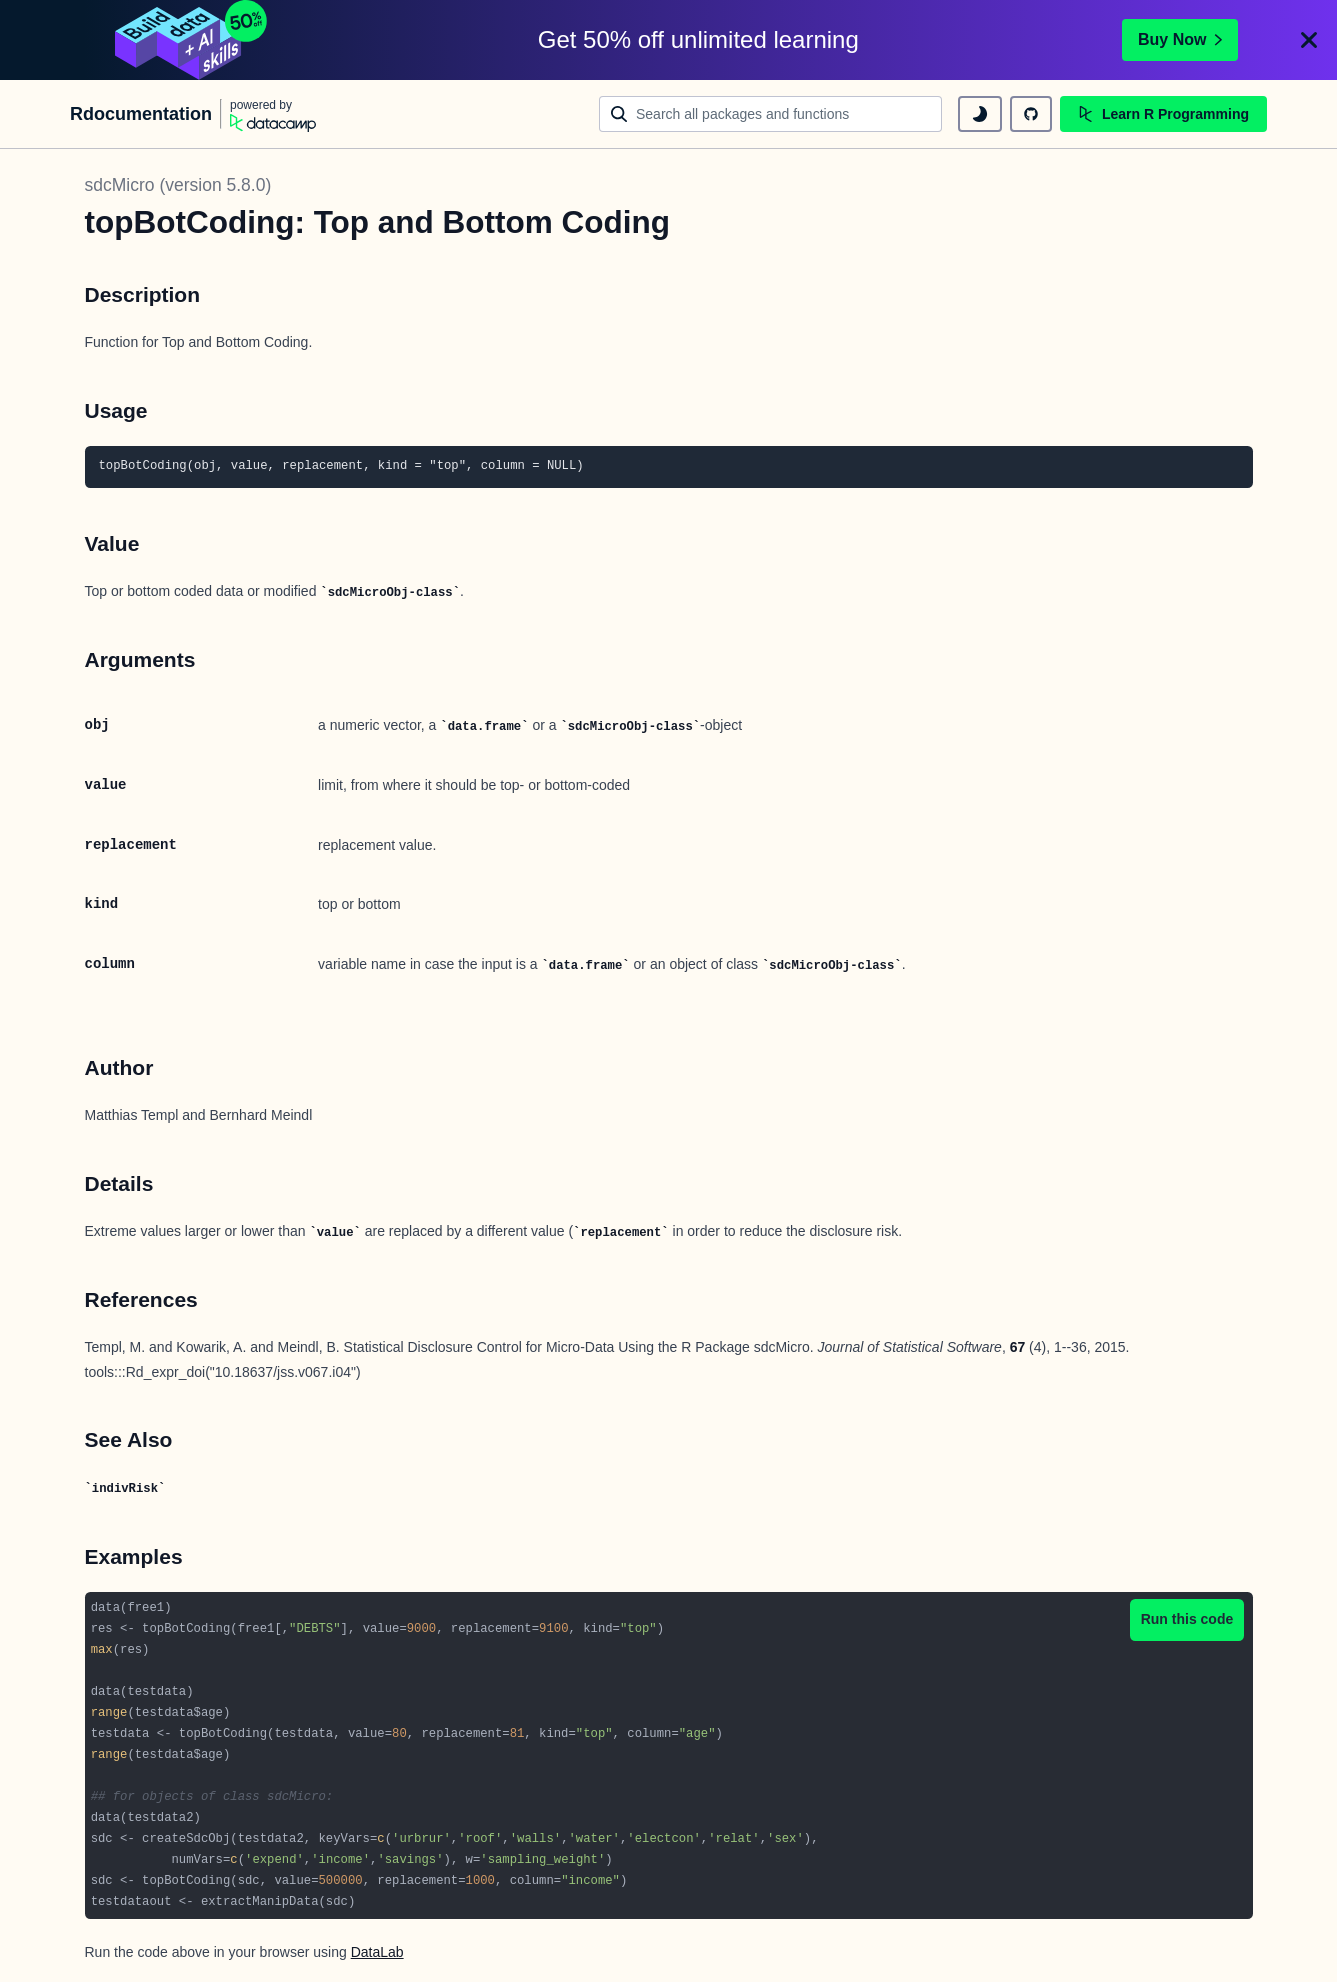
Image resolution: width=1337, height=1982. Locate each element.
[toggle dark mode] (980, 114)
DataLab (377, 1952)
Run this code (1187, 1619)
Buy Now (1180, 39)
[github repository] (1031, 114)
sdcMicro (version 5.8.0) (178, 185)
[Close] (1309, 40)
